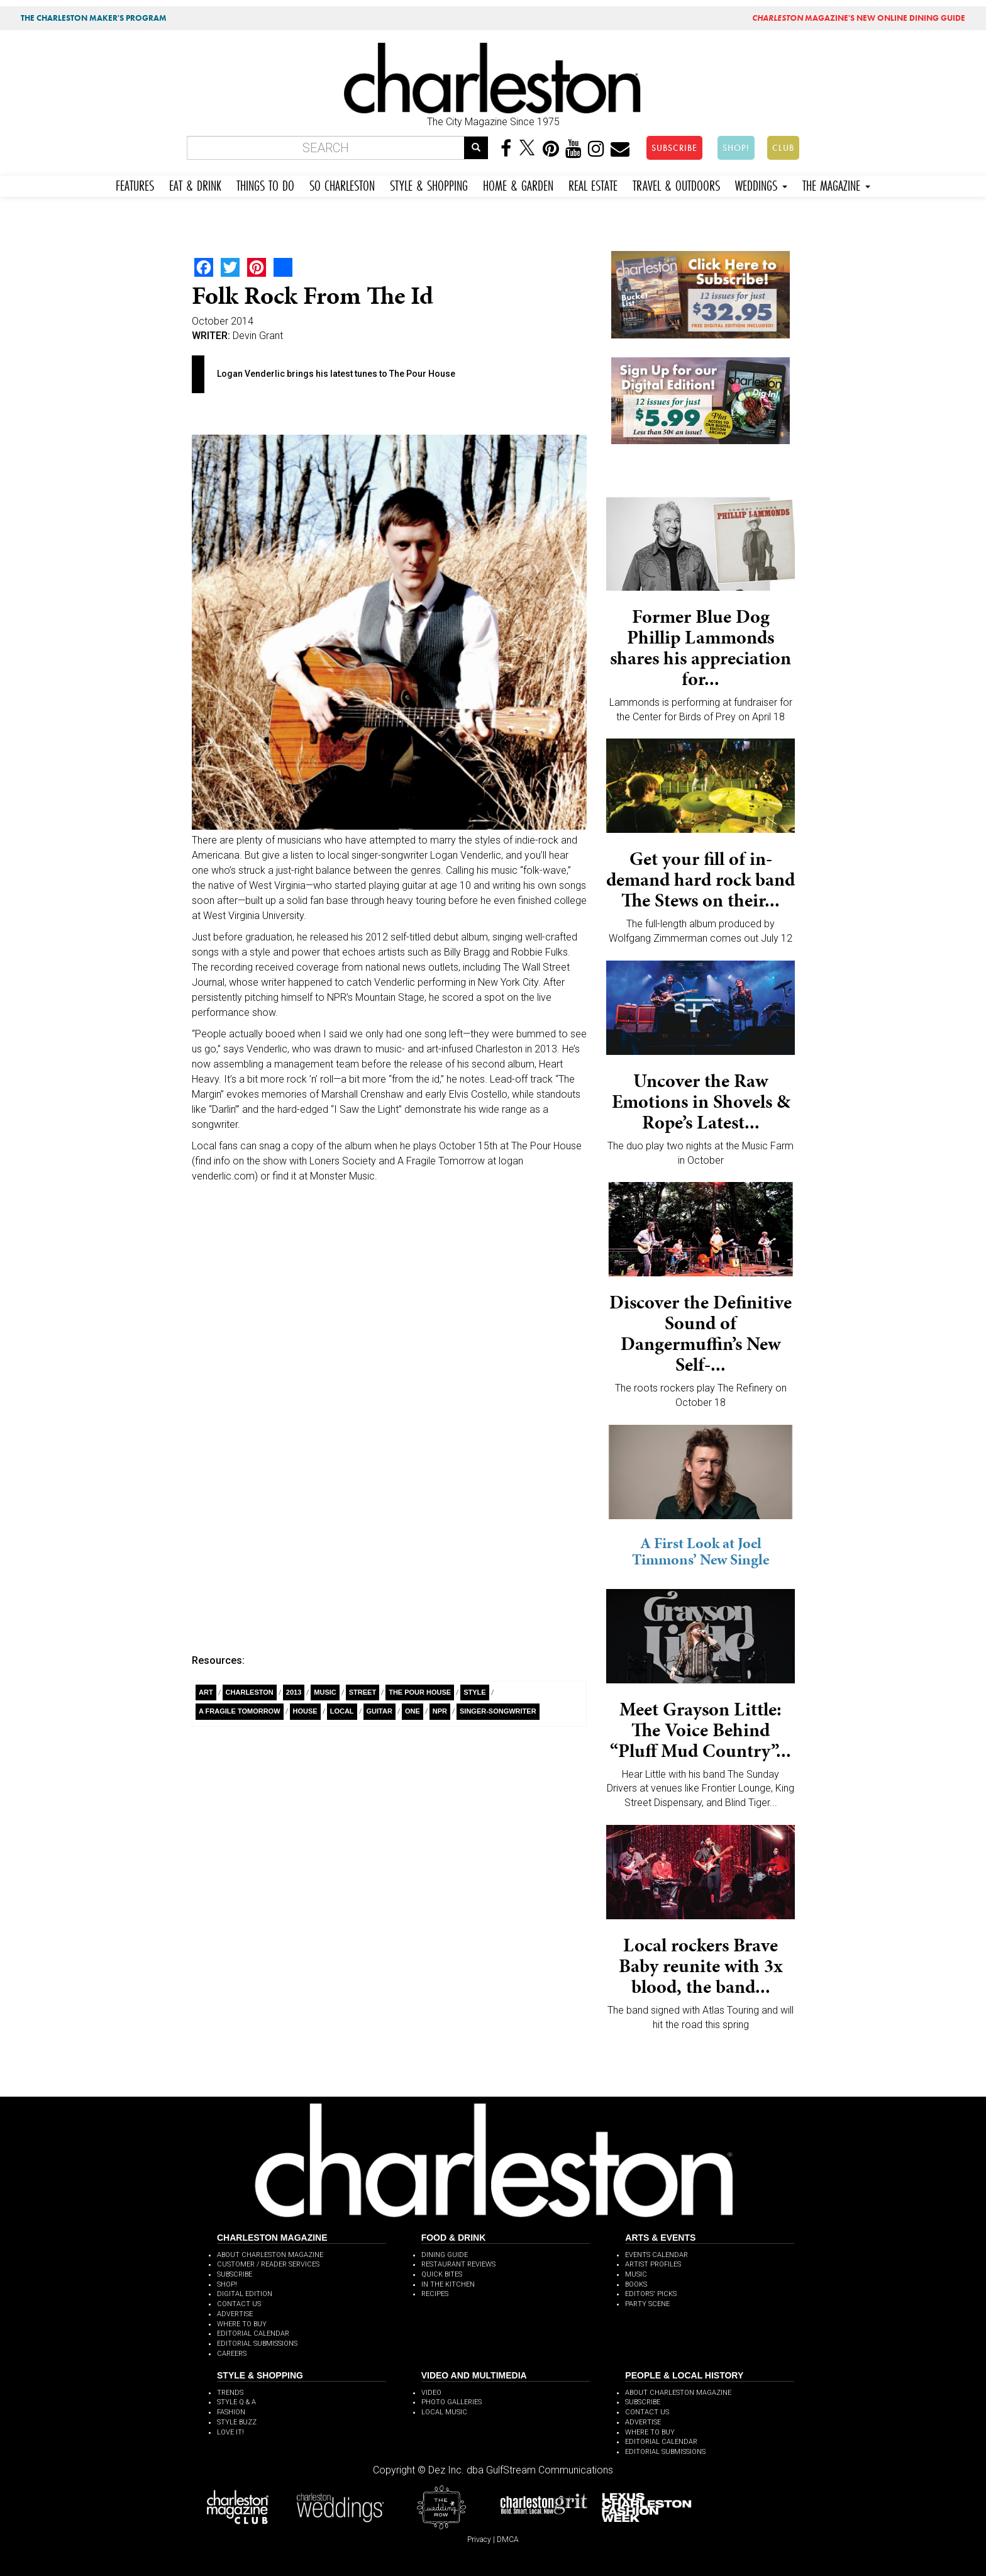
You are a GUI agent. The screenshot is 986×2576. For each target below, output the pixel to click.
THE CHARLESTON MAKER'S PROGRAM (94, 18)
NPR (440, 1711)
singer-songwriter (498, 1711)
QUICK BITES (441, 2274)
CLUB (783, 147)
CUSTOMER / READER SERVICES (268, 2264)
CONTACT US (239, 2304)
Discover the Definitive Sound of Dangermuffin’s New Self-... (700, 1333)
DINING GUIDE (444, 2255)
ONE (412, 1711)
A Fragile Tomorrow (239, 1711)
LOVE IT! (230, 2432)
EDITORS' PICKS (651, 2294)
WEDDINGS (761, 184)
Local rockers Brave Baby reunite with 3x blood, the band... (700, 1966)
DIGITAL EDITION (244, 2294)
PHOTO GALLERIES (451, 2402)
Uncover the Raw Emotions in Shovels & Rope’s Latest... (701, 1101)
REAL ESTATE (593, 184)
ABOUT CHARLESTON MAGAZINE (270, 2255)
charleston (250, 1692)
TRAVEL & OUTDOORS (676, 184)
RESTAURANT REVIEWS (458, 2264)
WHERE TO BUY (242, 2324)
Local (342, 1711)
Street (362, 1692)
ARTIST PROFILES (653, 2264)
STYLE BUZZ (237, 2422)
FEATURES (135, 184)
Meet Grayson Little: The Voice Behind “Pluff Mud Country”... (700, 1730)
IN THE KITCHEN (448, 2284)
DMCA (508, 2539)
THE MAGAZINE (836, 184)
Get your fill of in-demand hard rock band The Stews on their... (700, 879)
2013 (293, 1692)
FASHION (231, 2412)
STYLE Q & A (236, 2402)
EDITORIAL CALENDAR (253, 2333)
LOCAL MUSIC (444, 2412)
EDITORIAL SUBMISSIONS (257, 2343)
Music (325, 1692)
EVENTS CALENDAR (656, 2255)
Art (206, 1692)
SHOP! (736, 147)
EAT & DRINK (195, 184)
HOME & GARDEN (518, 184)
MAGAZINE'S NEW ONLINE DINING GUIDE (858, 18)
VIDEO (431, 2393)
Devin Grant (258, 336)
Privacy (479, 2539)
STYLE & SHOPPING (429, 184)
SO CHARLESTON (342, 184)
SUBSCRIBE (674, 147)
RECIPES (434, 2294)
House (305, 1711)
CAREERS (231, 2354)
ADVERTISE (235, 2314)
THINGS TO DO (265, 184)
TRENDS (230, 2393)
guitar (379, 1711)
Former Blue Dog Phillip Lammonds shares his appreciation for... (700, 647)
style (474, 1692)
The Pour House (420, 1692)
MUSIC (636, 2274)
